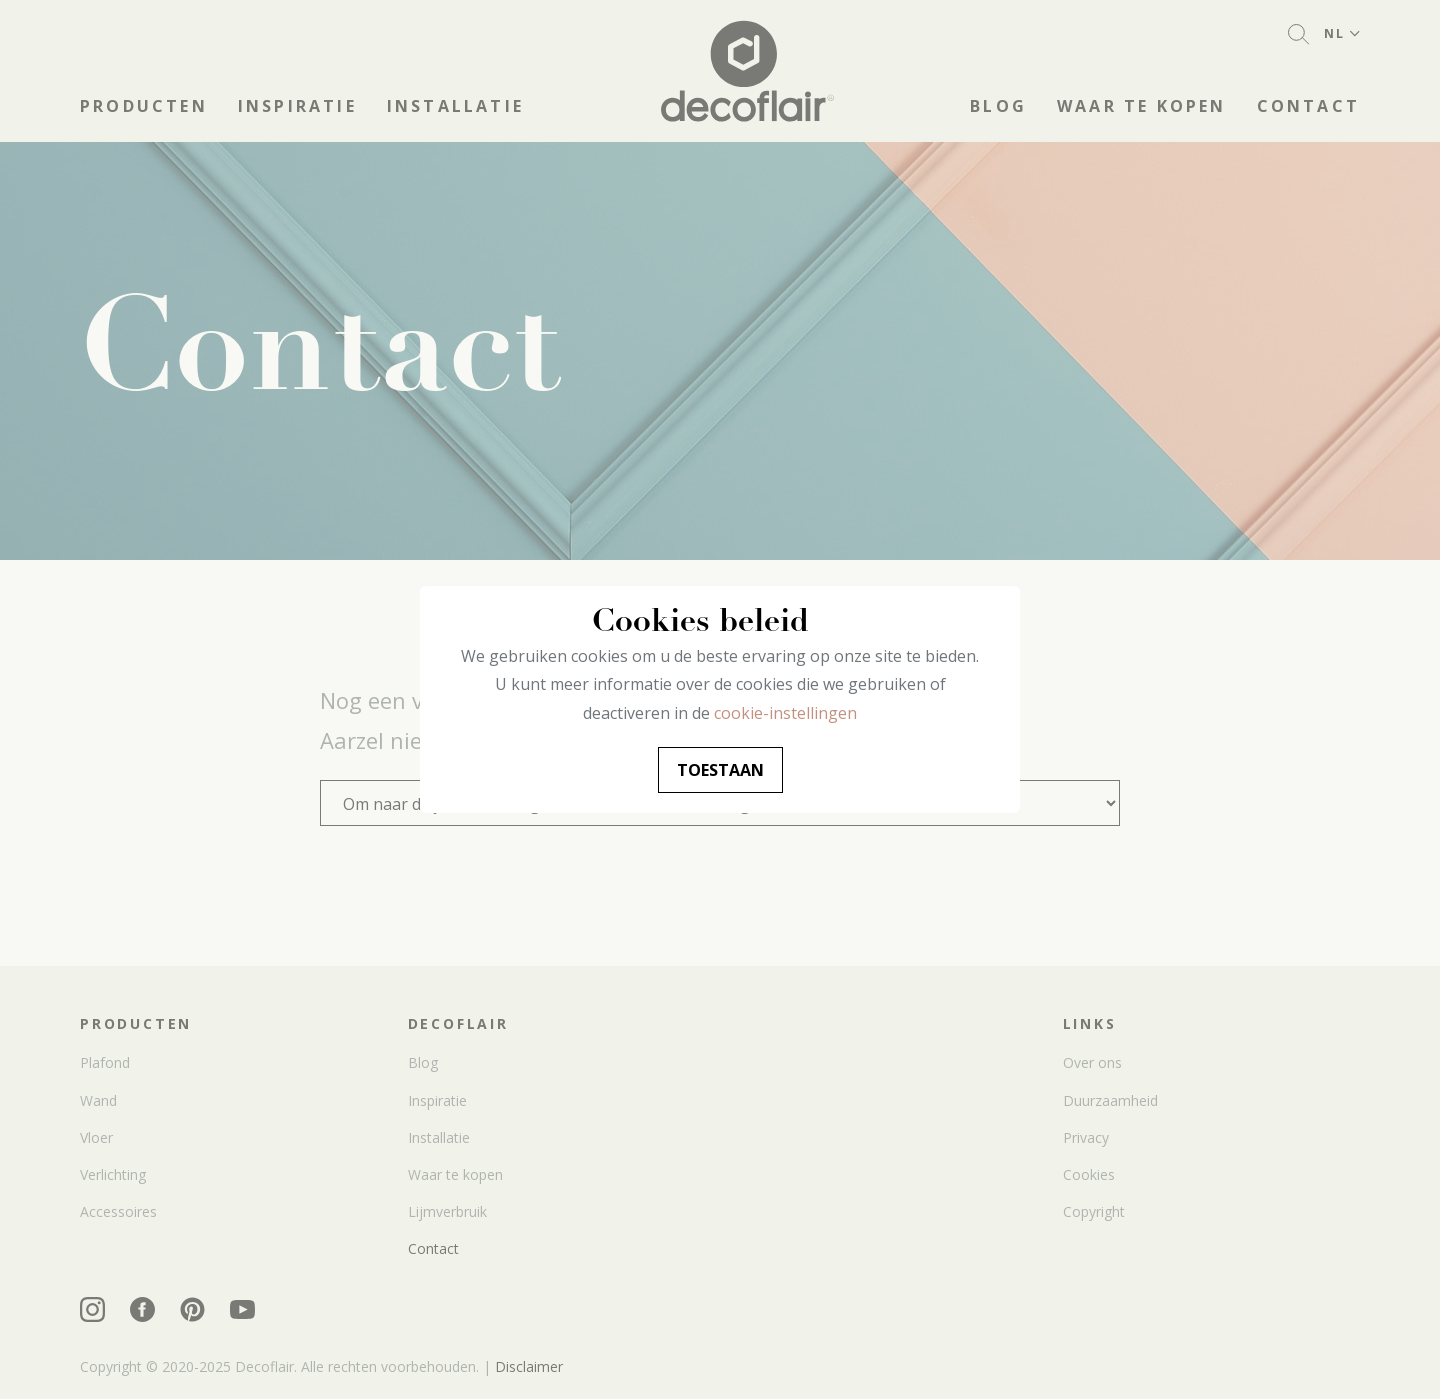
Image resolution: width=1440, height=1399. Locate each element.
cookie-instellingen (785, 713)
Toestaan (720, 770)
